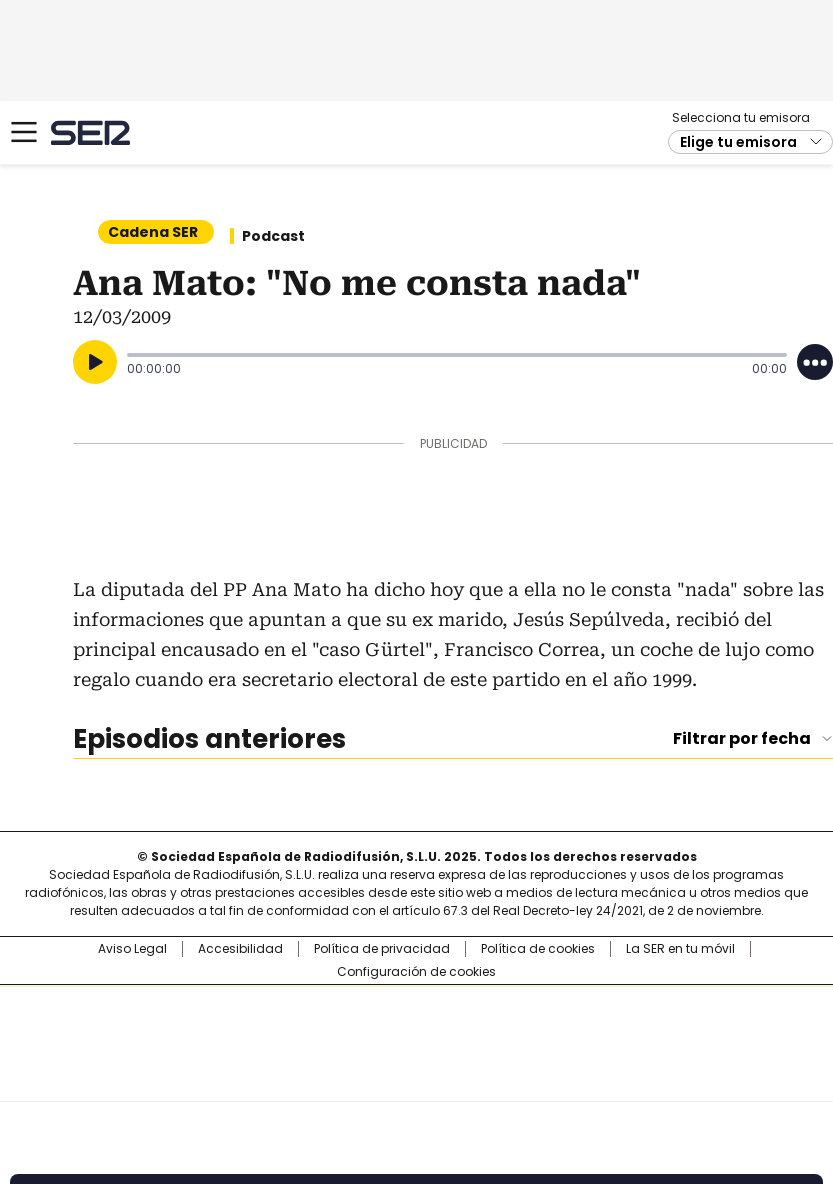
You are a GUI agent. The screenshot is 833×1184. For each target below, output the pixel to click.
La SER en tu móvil (680, 949)
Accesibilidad (240, 949)
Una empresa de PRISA (417, 1030)
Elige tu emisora (738, 142)
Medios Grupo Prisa (417, 1079)
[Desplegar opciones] (815, 362)
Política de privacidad (382, 949)
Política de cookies (538, 949)
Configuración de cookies (416, 972)
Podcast (273, 236)
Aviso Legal (132, 949)
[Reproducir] (95, 362)
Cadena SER (90, 132)
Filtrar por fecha (742, 739)
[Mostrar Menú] (24, 132)
